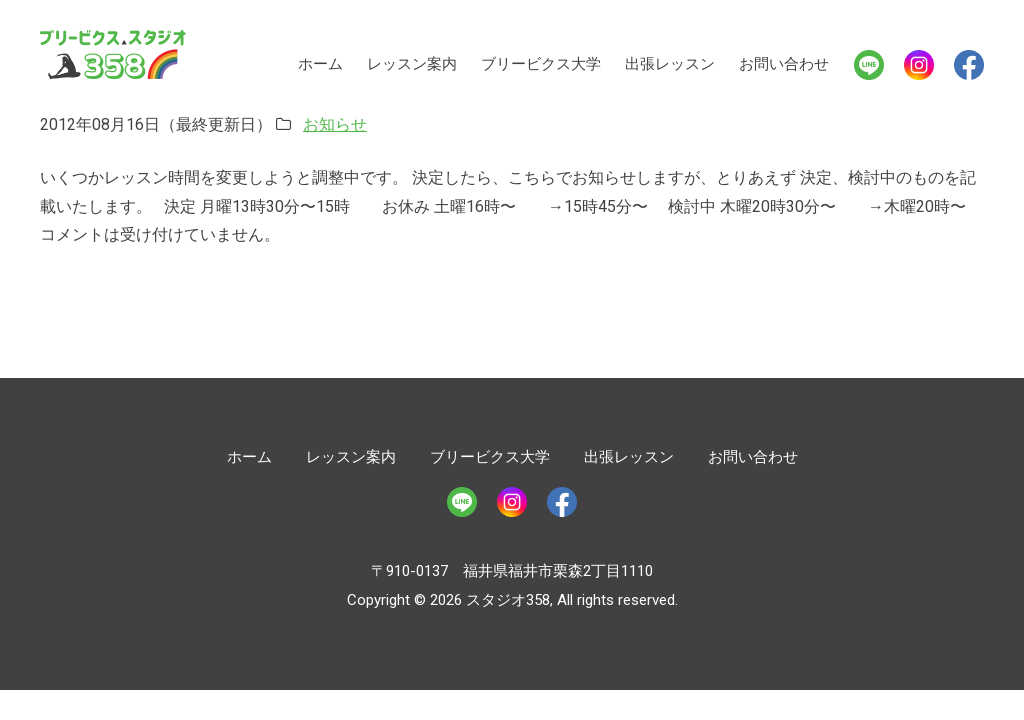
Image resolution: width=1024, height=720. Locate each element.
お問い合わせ (784, 64)
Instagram (919, 65)
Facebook (969, 65)
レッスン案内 (412, 64)
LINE (869, 65)
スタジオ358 (113, 54)
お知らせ (335, 124)
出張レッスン (670, 64)
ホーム (320, 64)
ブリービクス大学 (541, 64)
